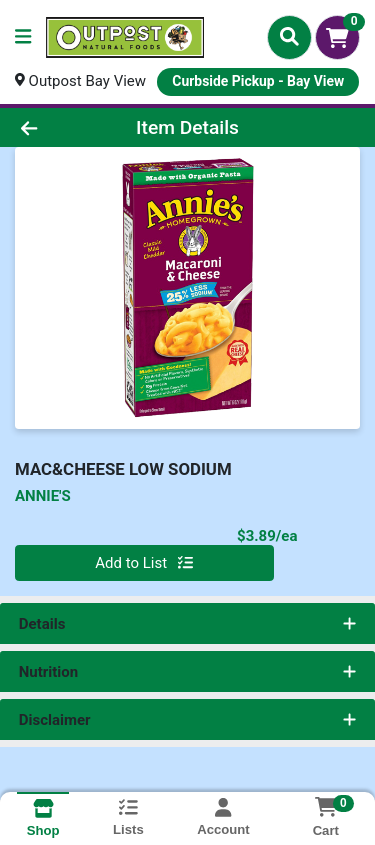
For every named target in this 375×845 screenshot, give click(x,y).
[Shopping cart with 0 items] (337, 37)
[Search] (289, 37)
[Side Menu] (23, 37)
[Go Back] (58, 127)
